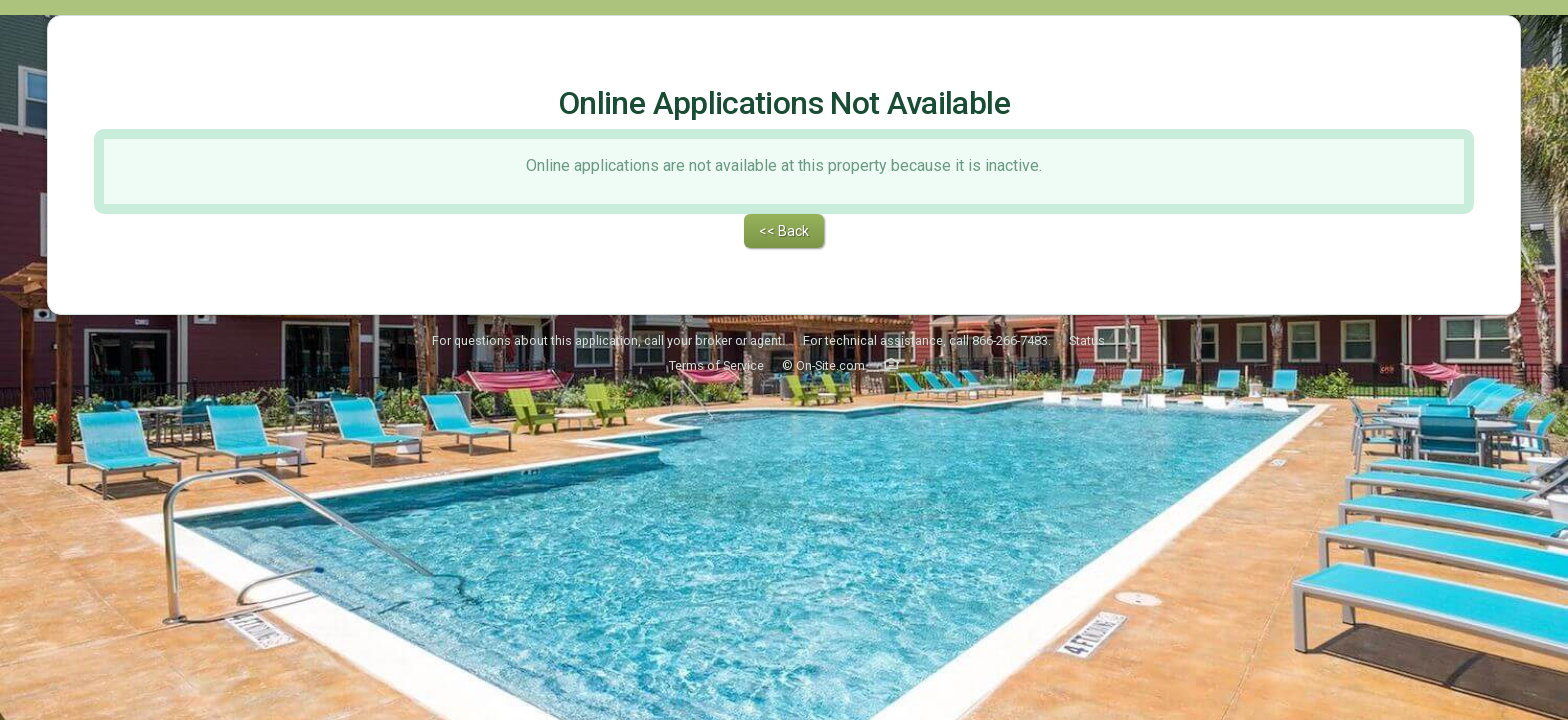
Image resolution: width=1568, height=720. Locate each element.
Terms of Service (716, 313)
